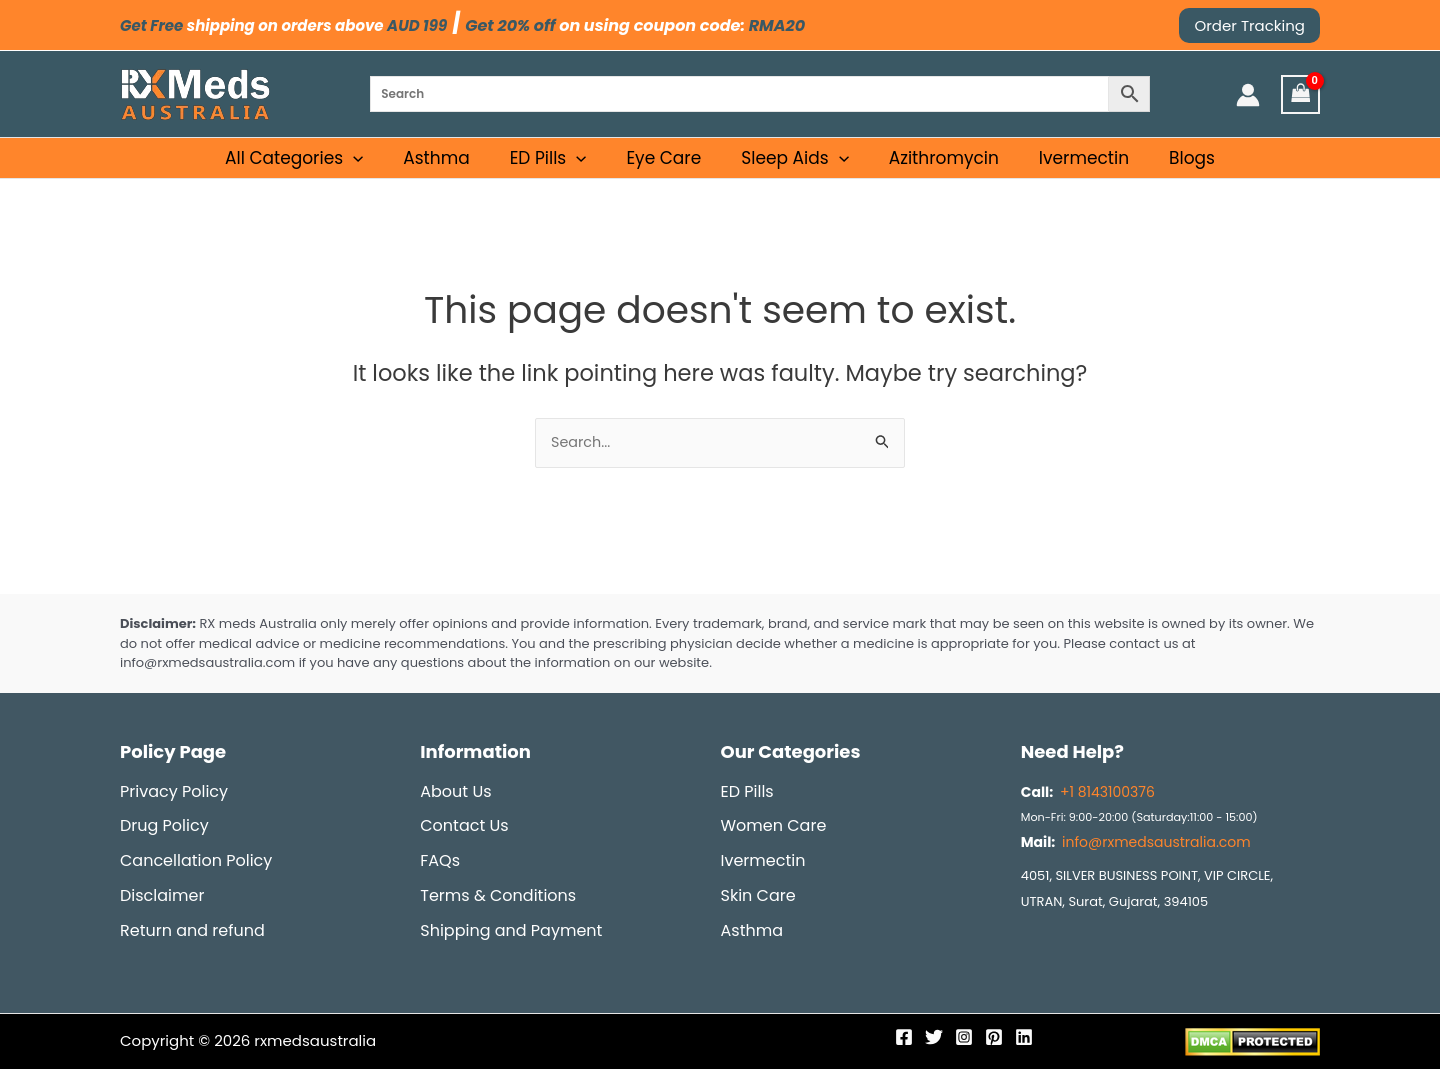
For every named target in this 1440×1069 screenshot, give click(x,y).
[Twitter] (934, 1037)
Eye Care (669, 168)
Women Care (774, 825)
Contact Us (464, 825)
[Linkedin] (1024, 1037)
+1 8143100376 (1105, 792)
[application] (374, 168)
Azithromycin (938, 168)
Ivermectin (1072, 168)
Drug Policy (164, 825)
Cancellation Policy (196, 860)
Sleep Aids (794, 168)
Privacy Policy (174, 791)
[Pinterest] (994, 1037)
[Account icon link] (1248, 95)
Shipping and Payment (511, 930)
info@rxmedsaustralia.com (1156, 842)
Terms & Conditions (498, 895)
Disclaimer (162, 895)
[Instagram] (964, 1037)
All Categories (315, 168)
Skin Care (758, 895)
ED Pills (560, 168)
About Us (455, 791)
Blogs (1174, 168)
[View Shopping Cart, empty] (1301, 94)
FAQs (440, 860)
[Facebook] (904, 1037)
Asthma (454, 168)
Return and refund (192, 930)
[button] (1249, 25)
